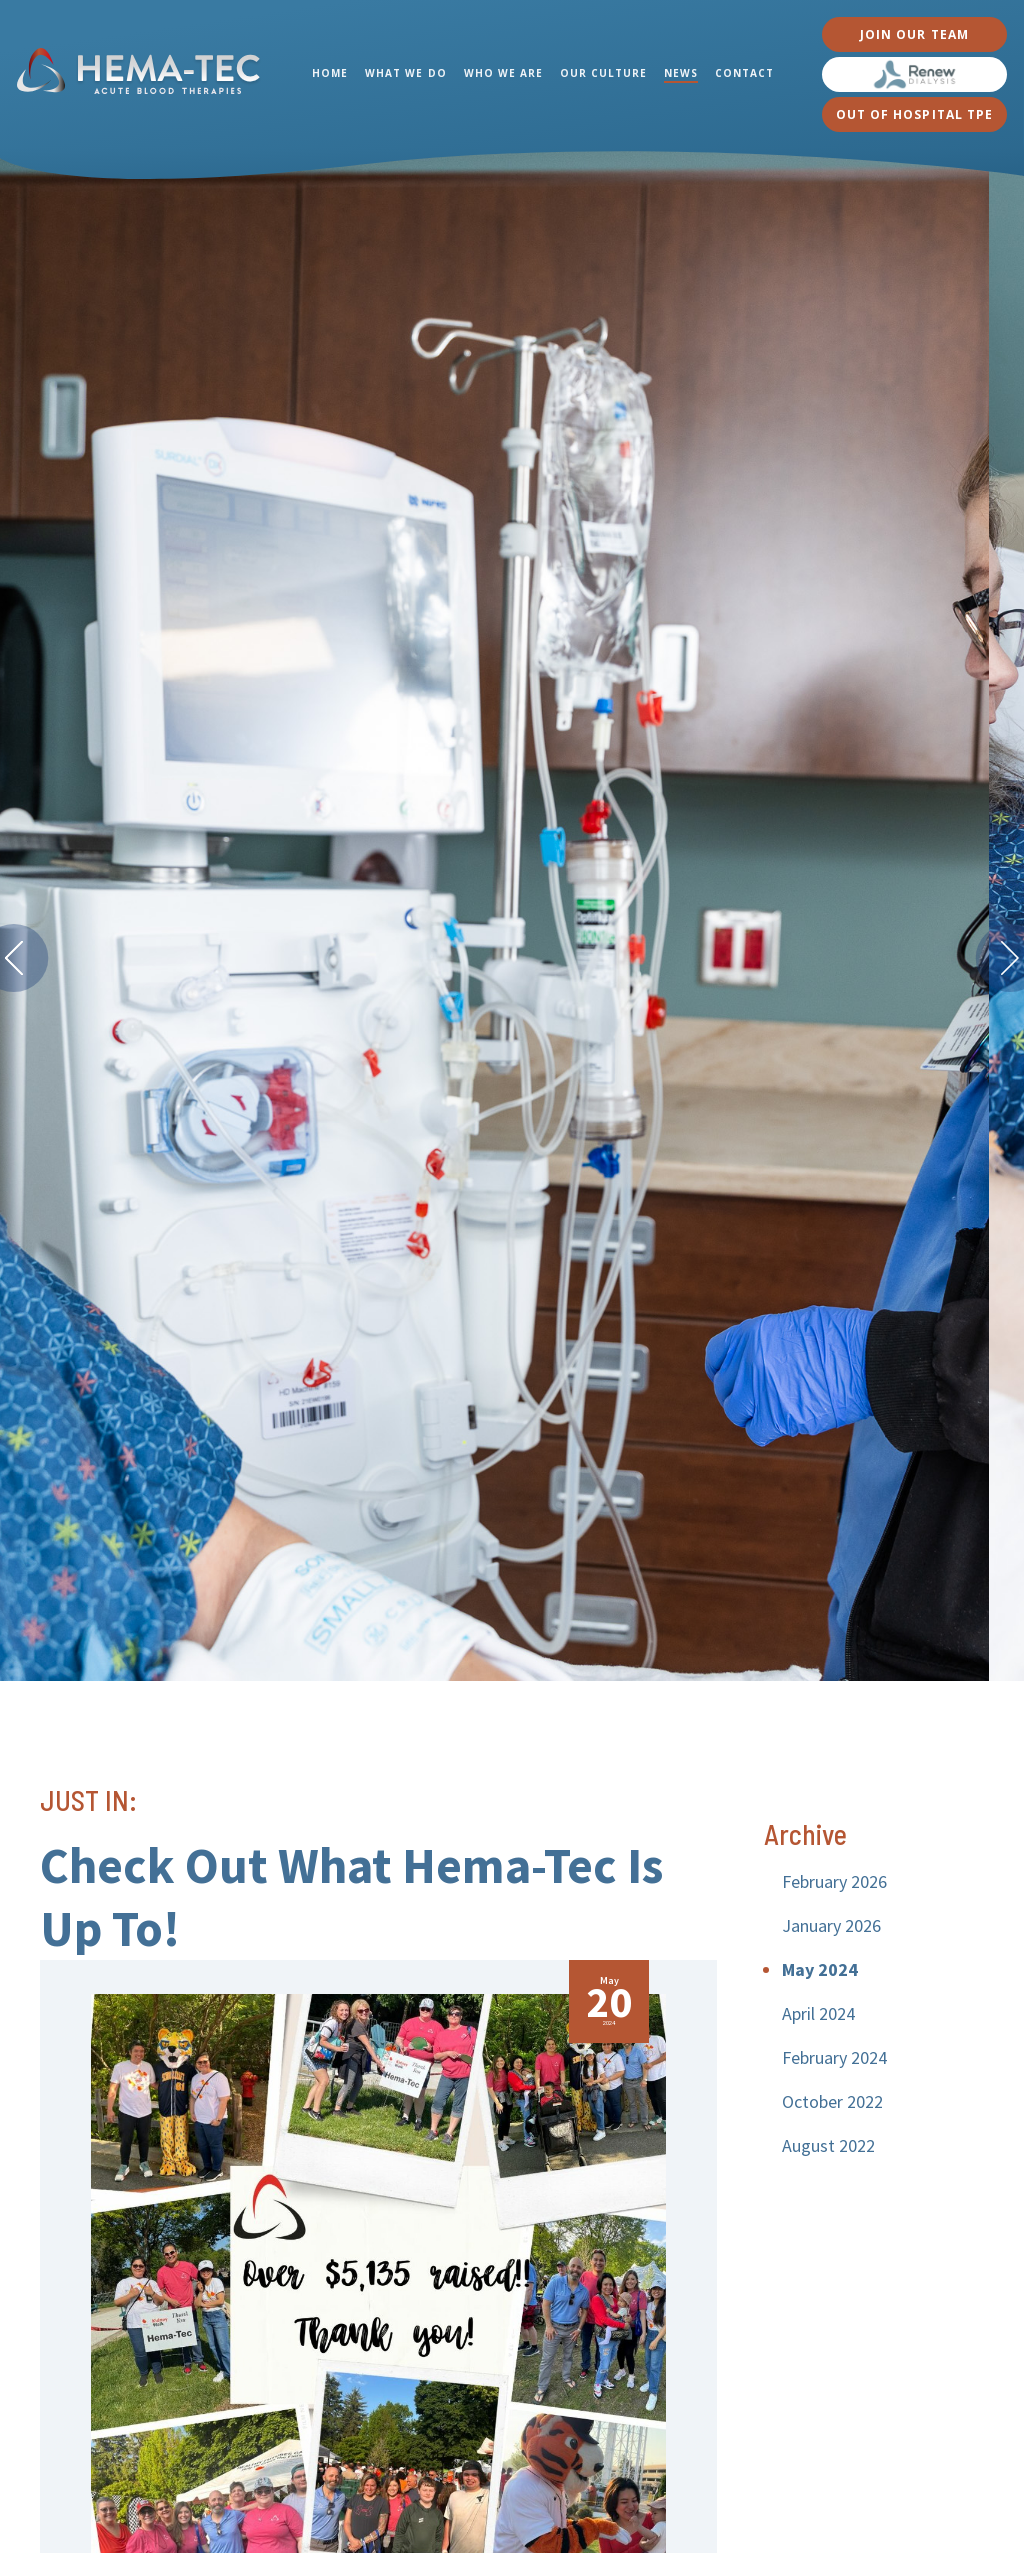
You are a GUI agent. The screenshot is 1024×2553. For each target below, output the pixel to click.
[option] (512, 915)
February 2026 (834, 1881)
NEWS (681, 73)
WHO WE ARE (503, 73)
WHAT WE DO (405, 73)
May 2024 (820, 1969)
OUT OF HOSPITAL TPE (914, 114)
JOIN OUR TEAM (914, 34)
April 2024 (818, 2013)
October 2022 (832, 2101)
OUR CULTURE (603, 73)
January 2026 (831, 1925)
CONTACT (744, 73)
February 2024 (834, 2057)
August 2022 (828, 2145)
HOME (330, 73)
